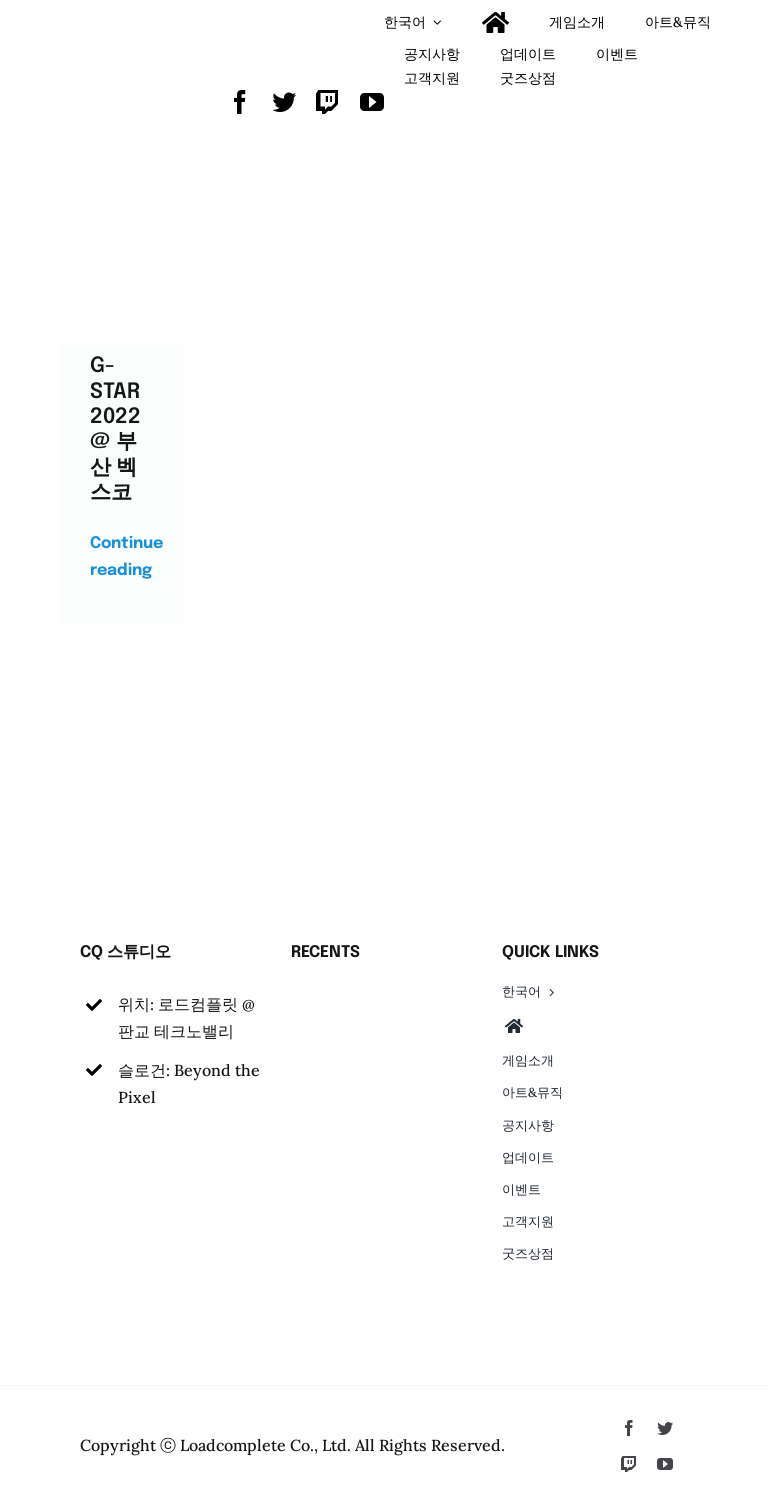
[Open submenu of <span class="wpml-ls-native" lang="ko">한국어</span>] (437, 22)
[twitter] (284, 102)
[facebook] (240, 102)
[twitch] (328, 102)
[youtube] (372, 102)
